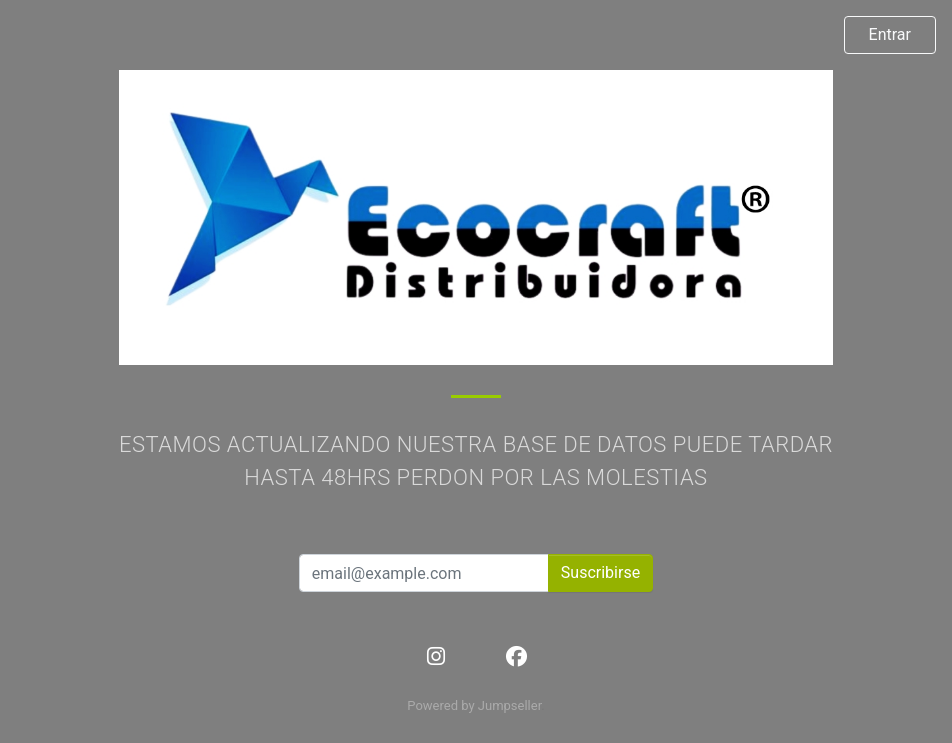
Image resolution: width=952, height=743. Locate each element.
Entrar (890, 34)
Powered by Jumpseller (474, 705)
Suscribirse (600, 572)
